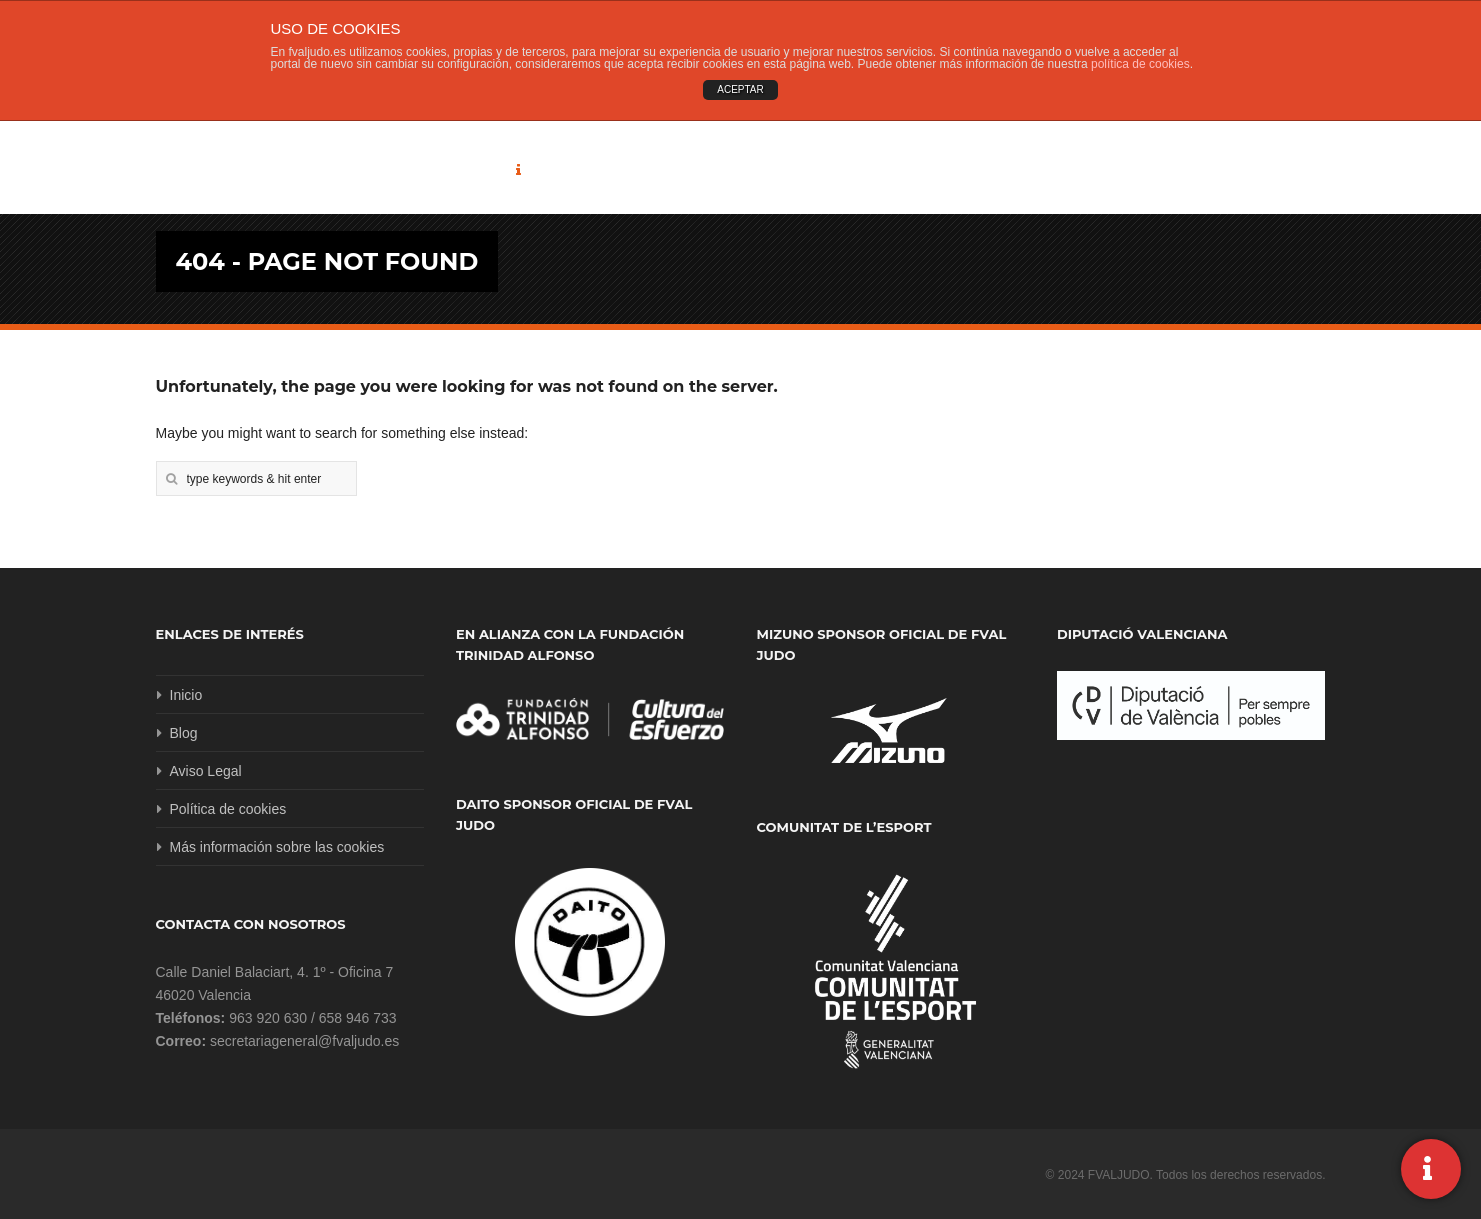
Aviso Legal (206, 771)
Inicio (186, 695)
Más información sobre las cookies (277, 847)
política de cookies (1140, 64)
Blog (184, 733)
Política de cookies (228, 809)
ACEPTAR (740, 89)
